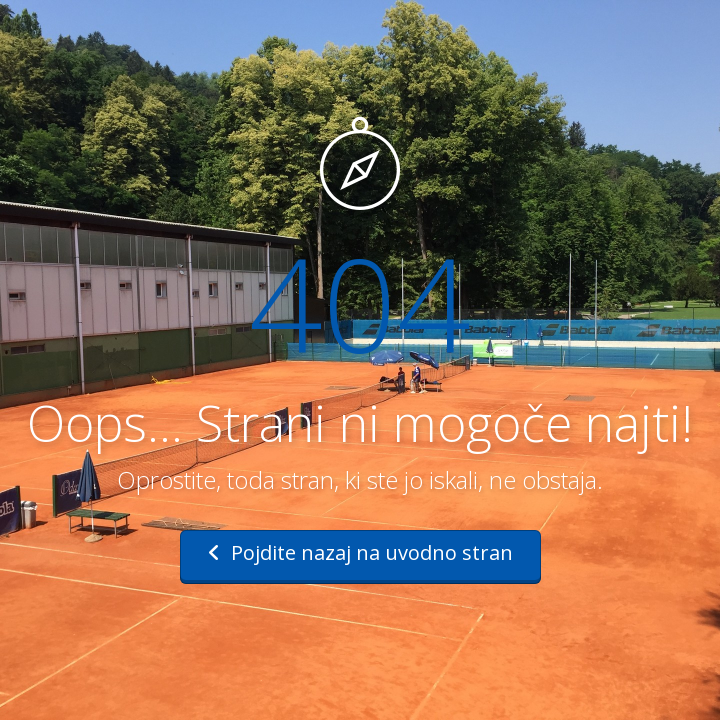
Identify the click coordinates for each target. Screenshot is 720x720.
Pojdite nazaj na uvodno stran (360, 552)
